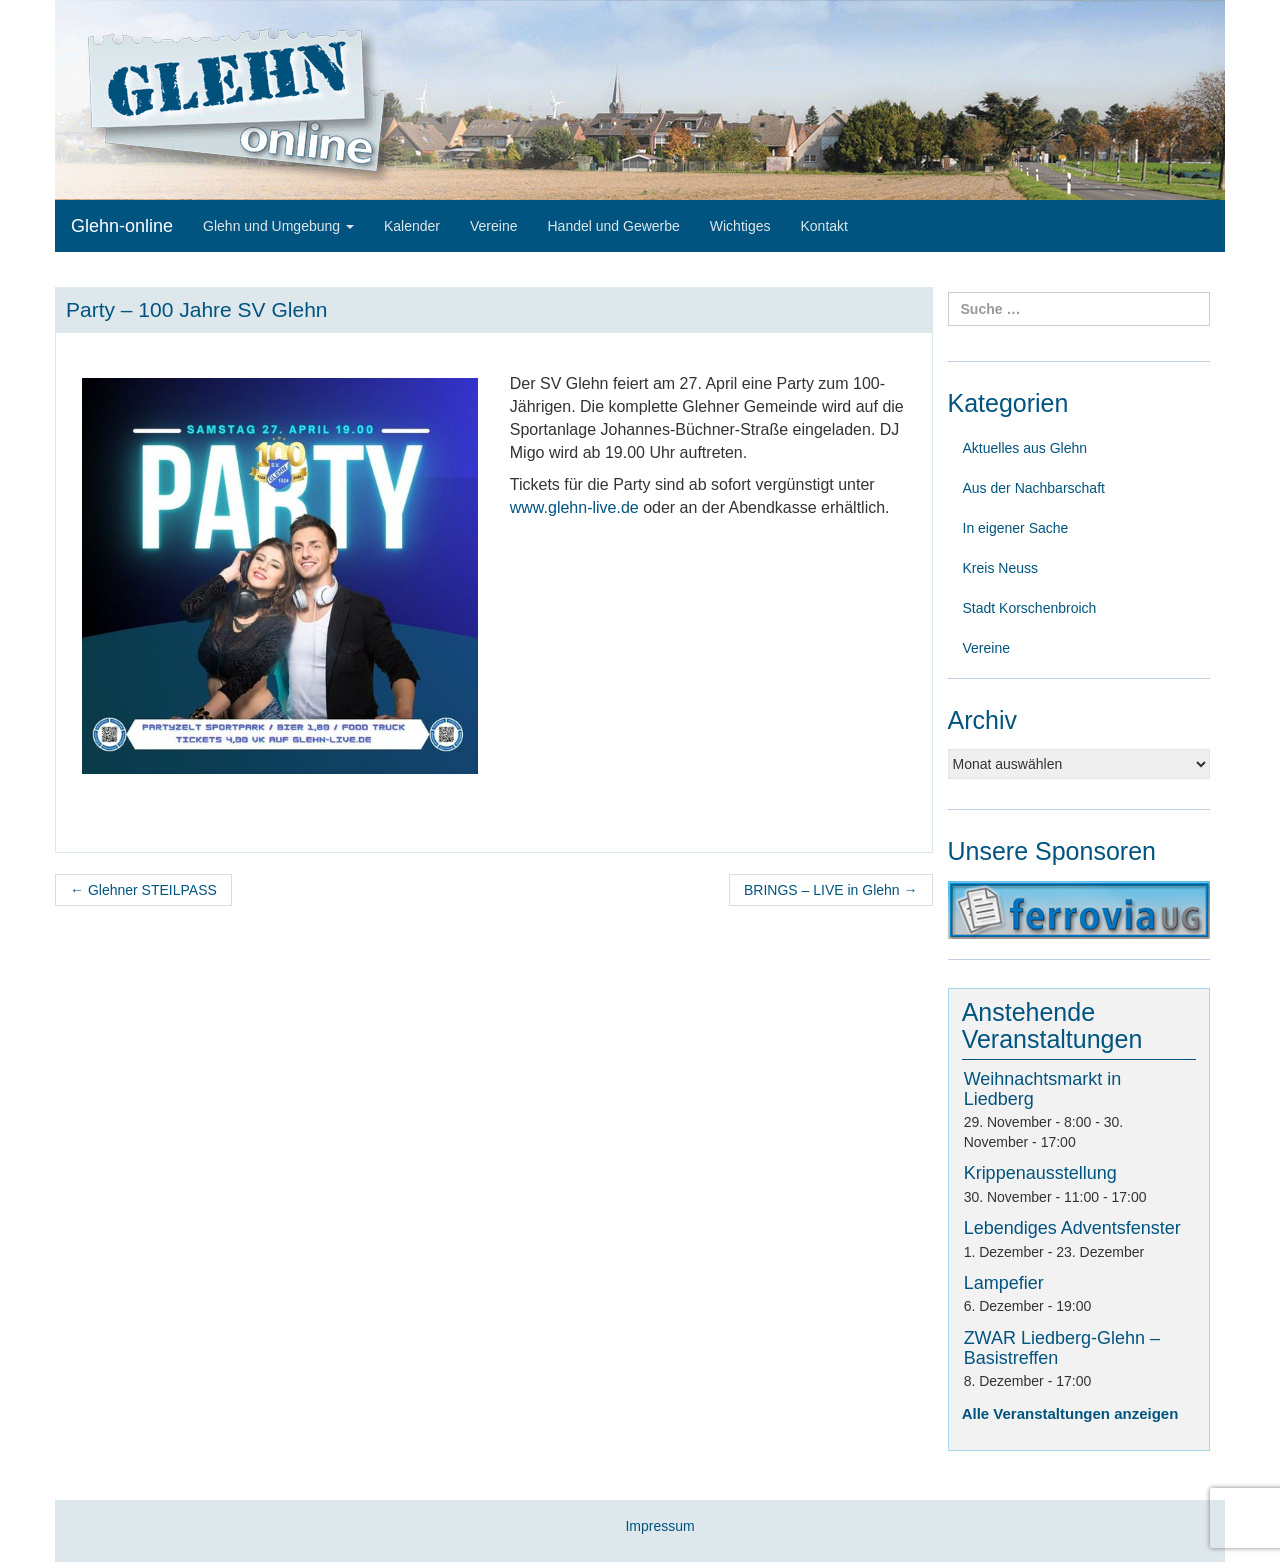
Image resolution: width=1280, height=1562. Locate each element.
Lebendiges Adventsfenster (1072, 1228)
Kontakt (823, 226)
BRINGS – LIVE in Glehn (831, 890)
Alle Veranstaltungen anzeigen (1070, 1413)
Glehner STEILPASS (143, 890)
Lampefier (1004, 1283)
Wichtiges (740, 226)
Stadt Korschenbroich (1030, 608)
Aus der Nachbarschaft (1034, 488)
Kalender (412, 226)
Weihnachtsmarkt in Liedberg (1043, 1089)
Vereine (493, 226)
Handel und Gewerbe (613, 226)
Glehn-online (122, 226)
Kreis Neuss (1000, 568)
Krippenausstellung (1040, 1173)
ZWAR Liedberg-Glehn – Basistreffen (1062, 1348)
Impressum (659, 1526)
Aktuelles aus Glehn (1025, 448)
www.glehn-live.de (574, 507)
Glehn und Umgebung (278, 226)
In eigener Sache (1016, 528)
